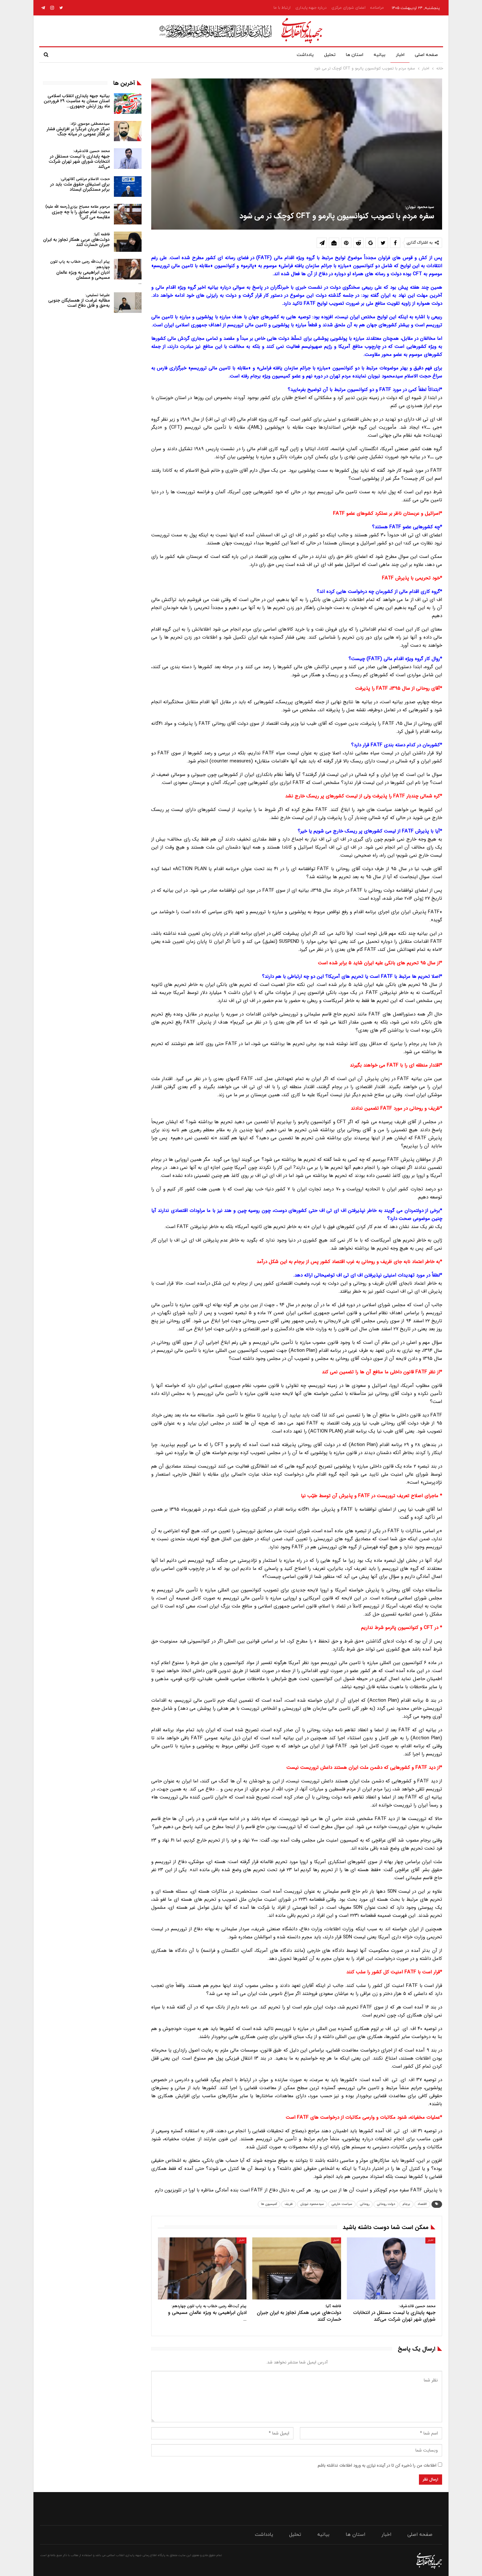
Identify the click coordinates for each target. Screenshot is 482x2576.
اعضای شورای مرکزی (348, 7)
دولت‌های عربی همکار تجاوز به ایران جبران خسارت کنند (76, 239)
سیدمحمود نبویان (312, 2204)
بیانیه (377, 55)
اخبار (398, 55)
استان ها (350, 55)
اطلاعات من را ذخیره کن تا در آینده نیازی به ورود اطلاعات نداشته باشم (377, 2465)
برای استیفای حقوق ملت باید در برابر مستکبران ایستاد (80, 184)
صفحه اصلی (426, 55)
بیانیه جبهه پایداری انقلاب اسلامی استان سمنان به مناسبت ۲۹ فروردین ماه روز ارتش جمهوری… (77, 101)
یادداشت (298, 55)
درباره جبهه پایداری (311, 7)
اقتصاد (422, 2204)
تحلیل (324, 55)
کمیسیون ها (269, 2204)
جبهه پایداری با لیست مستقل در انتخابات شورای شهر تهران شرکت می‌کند (79, 159)
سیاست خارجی (341, 2204)
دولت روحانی (386, 2204)
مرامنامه (377, 7)
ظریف (288, 2204)
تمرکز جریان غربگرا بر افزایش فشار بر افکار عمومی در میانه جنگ (78, 129)
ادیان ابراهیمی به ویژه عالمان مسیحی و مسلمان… (96, 272)
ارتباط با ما (282, 7)
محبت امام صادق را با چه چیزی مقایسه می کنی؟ (77, 212)
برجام (406, 2204)
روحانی (364, 2204)
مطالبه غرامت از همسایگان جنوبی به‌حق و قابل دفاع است (79, 300)
